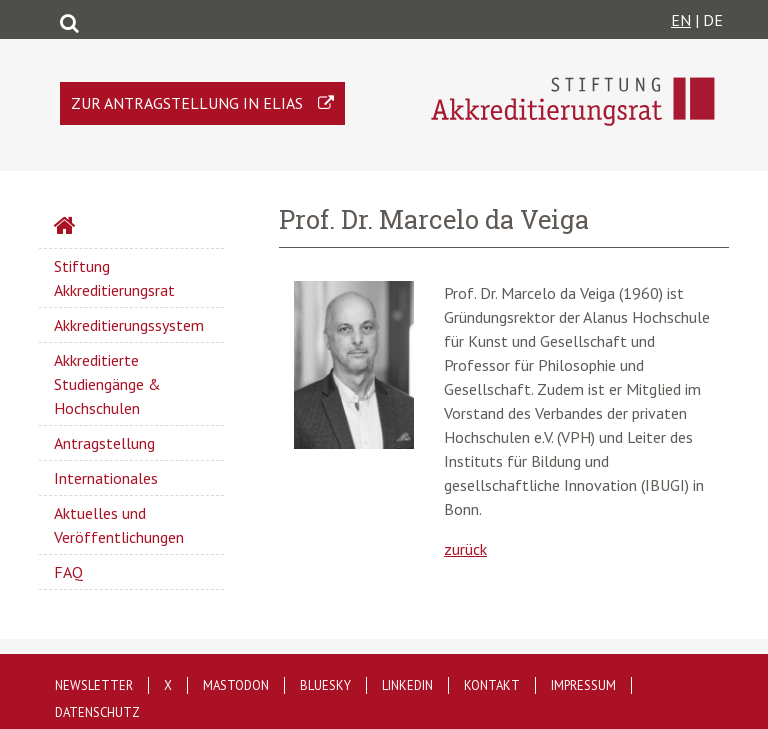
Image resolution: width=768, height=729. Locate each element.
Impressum (583, 685)
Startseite (118, 228)
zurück (465, 549)
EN (681, 20)
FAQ (68, 572)
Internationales (106, 478)
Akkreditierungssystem (129, 325)
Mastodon (236, 685)
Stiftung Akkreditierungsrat (114, 278)
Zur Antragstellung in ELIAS (187, 103)
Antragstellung (104, 443)
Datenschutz (97, 712)
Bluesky (325, 685)
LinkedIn (407, 685)
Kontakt (492, 685)
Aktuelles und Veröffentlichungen (119, 525)
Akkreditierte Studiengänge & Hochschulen (107, 384)
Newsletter (94, 685)
